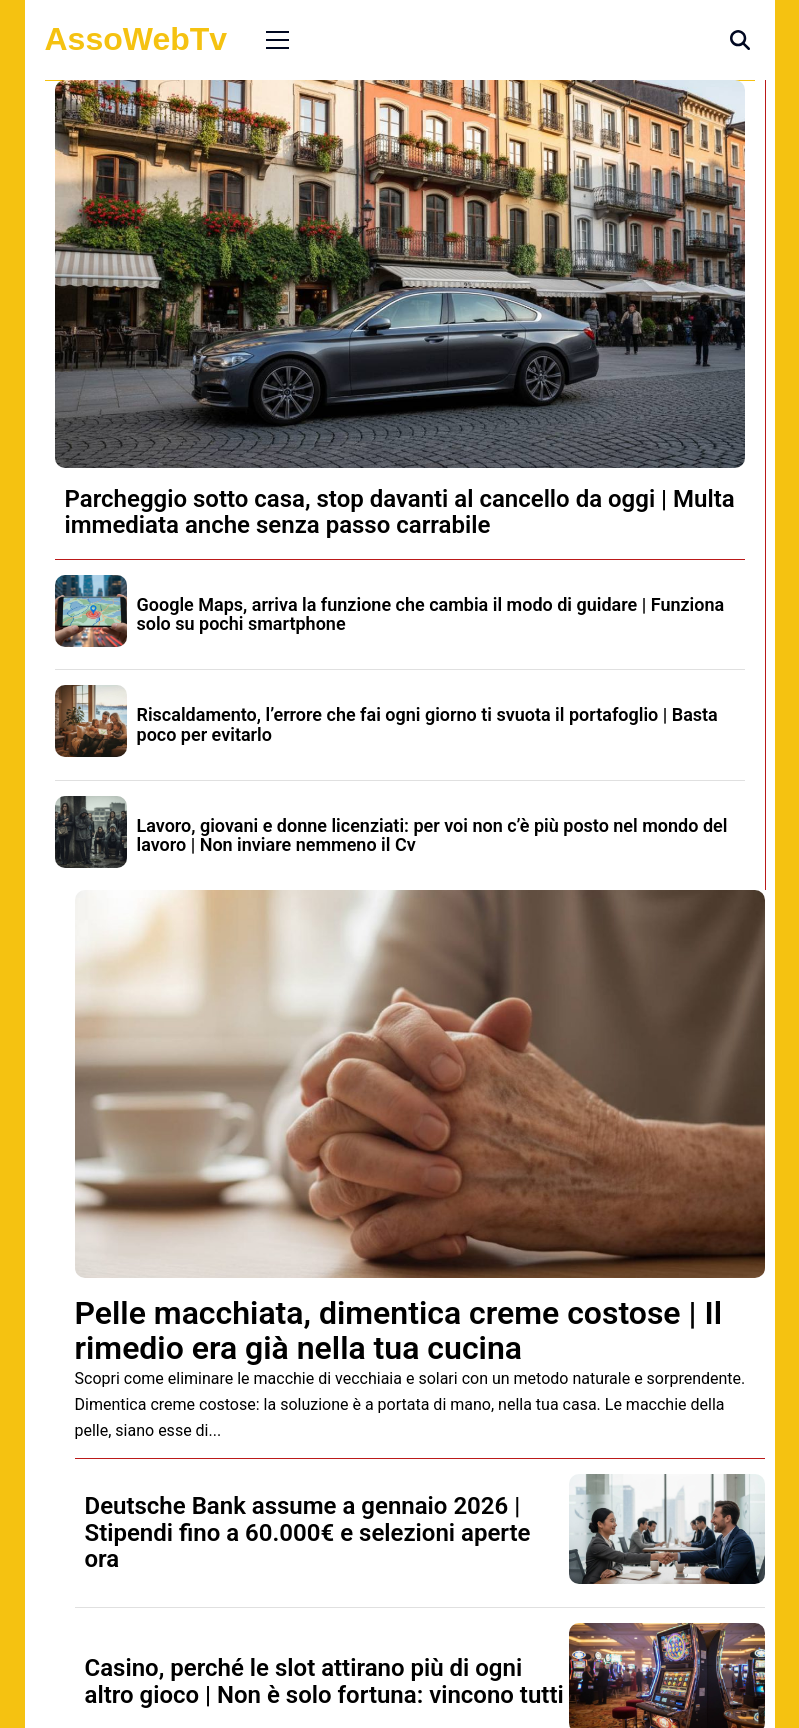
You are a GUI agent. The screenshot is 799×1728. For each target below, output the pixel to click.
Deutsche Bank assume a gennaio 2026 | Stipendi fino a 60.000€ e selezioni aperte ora (308, 1532)
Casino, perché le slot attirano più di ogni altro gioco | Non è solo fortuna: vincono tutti (324, 1681)
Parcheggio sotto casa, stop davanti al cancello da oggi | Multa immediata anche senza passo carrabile (400, 512)
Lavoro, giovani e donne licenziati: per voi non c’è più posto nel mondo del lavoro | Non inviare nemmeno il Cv (432, 835)
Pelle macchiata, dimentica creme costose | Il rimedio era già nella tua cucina (399, 1330)
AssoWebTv (136, 39)
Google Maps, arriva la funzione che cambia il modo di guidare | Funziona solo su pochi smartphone (431, 614)
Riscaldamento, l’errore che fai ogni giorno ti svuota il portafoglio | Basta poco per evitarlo (427, 724)
